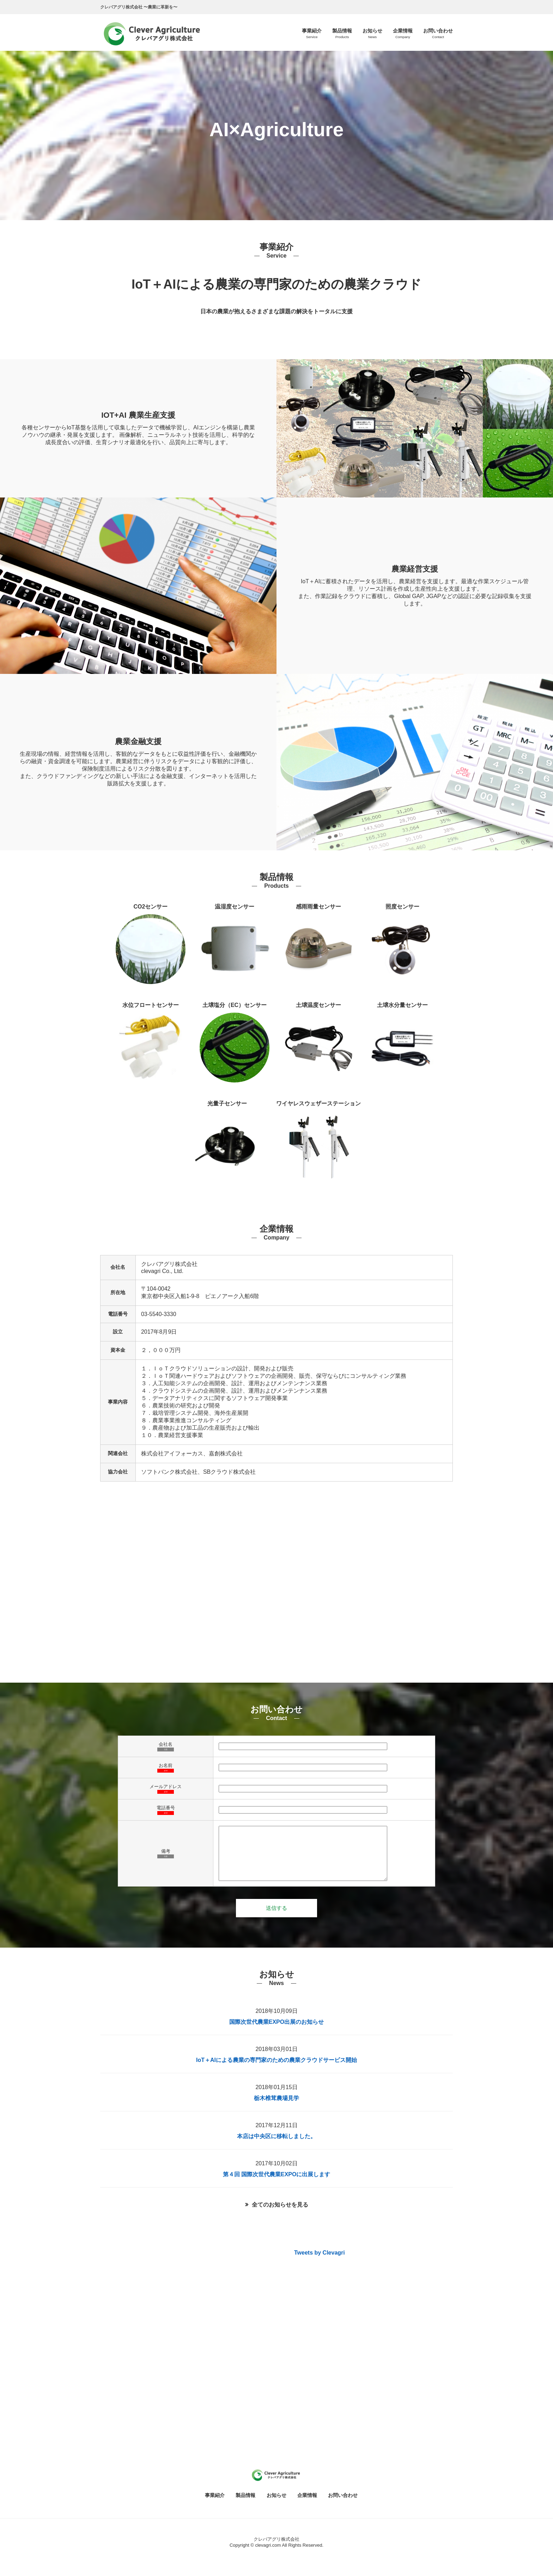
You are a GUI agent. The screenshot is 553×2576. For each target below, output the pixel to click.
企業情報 (307, 2506)
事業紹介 (215, 2506)
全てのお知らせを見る (280, 2215)
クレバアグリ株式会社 (276, 2549)
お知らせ (276, 2506)
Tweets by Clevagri (319, 2263)
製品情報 (245, 2506)
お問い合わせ (343, 2506)
